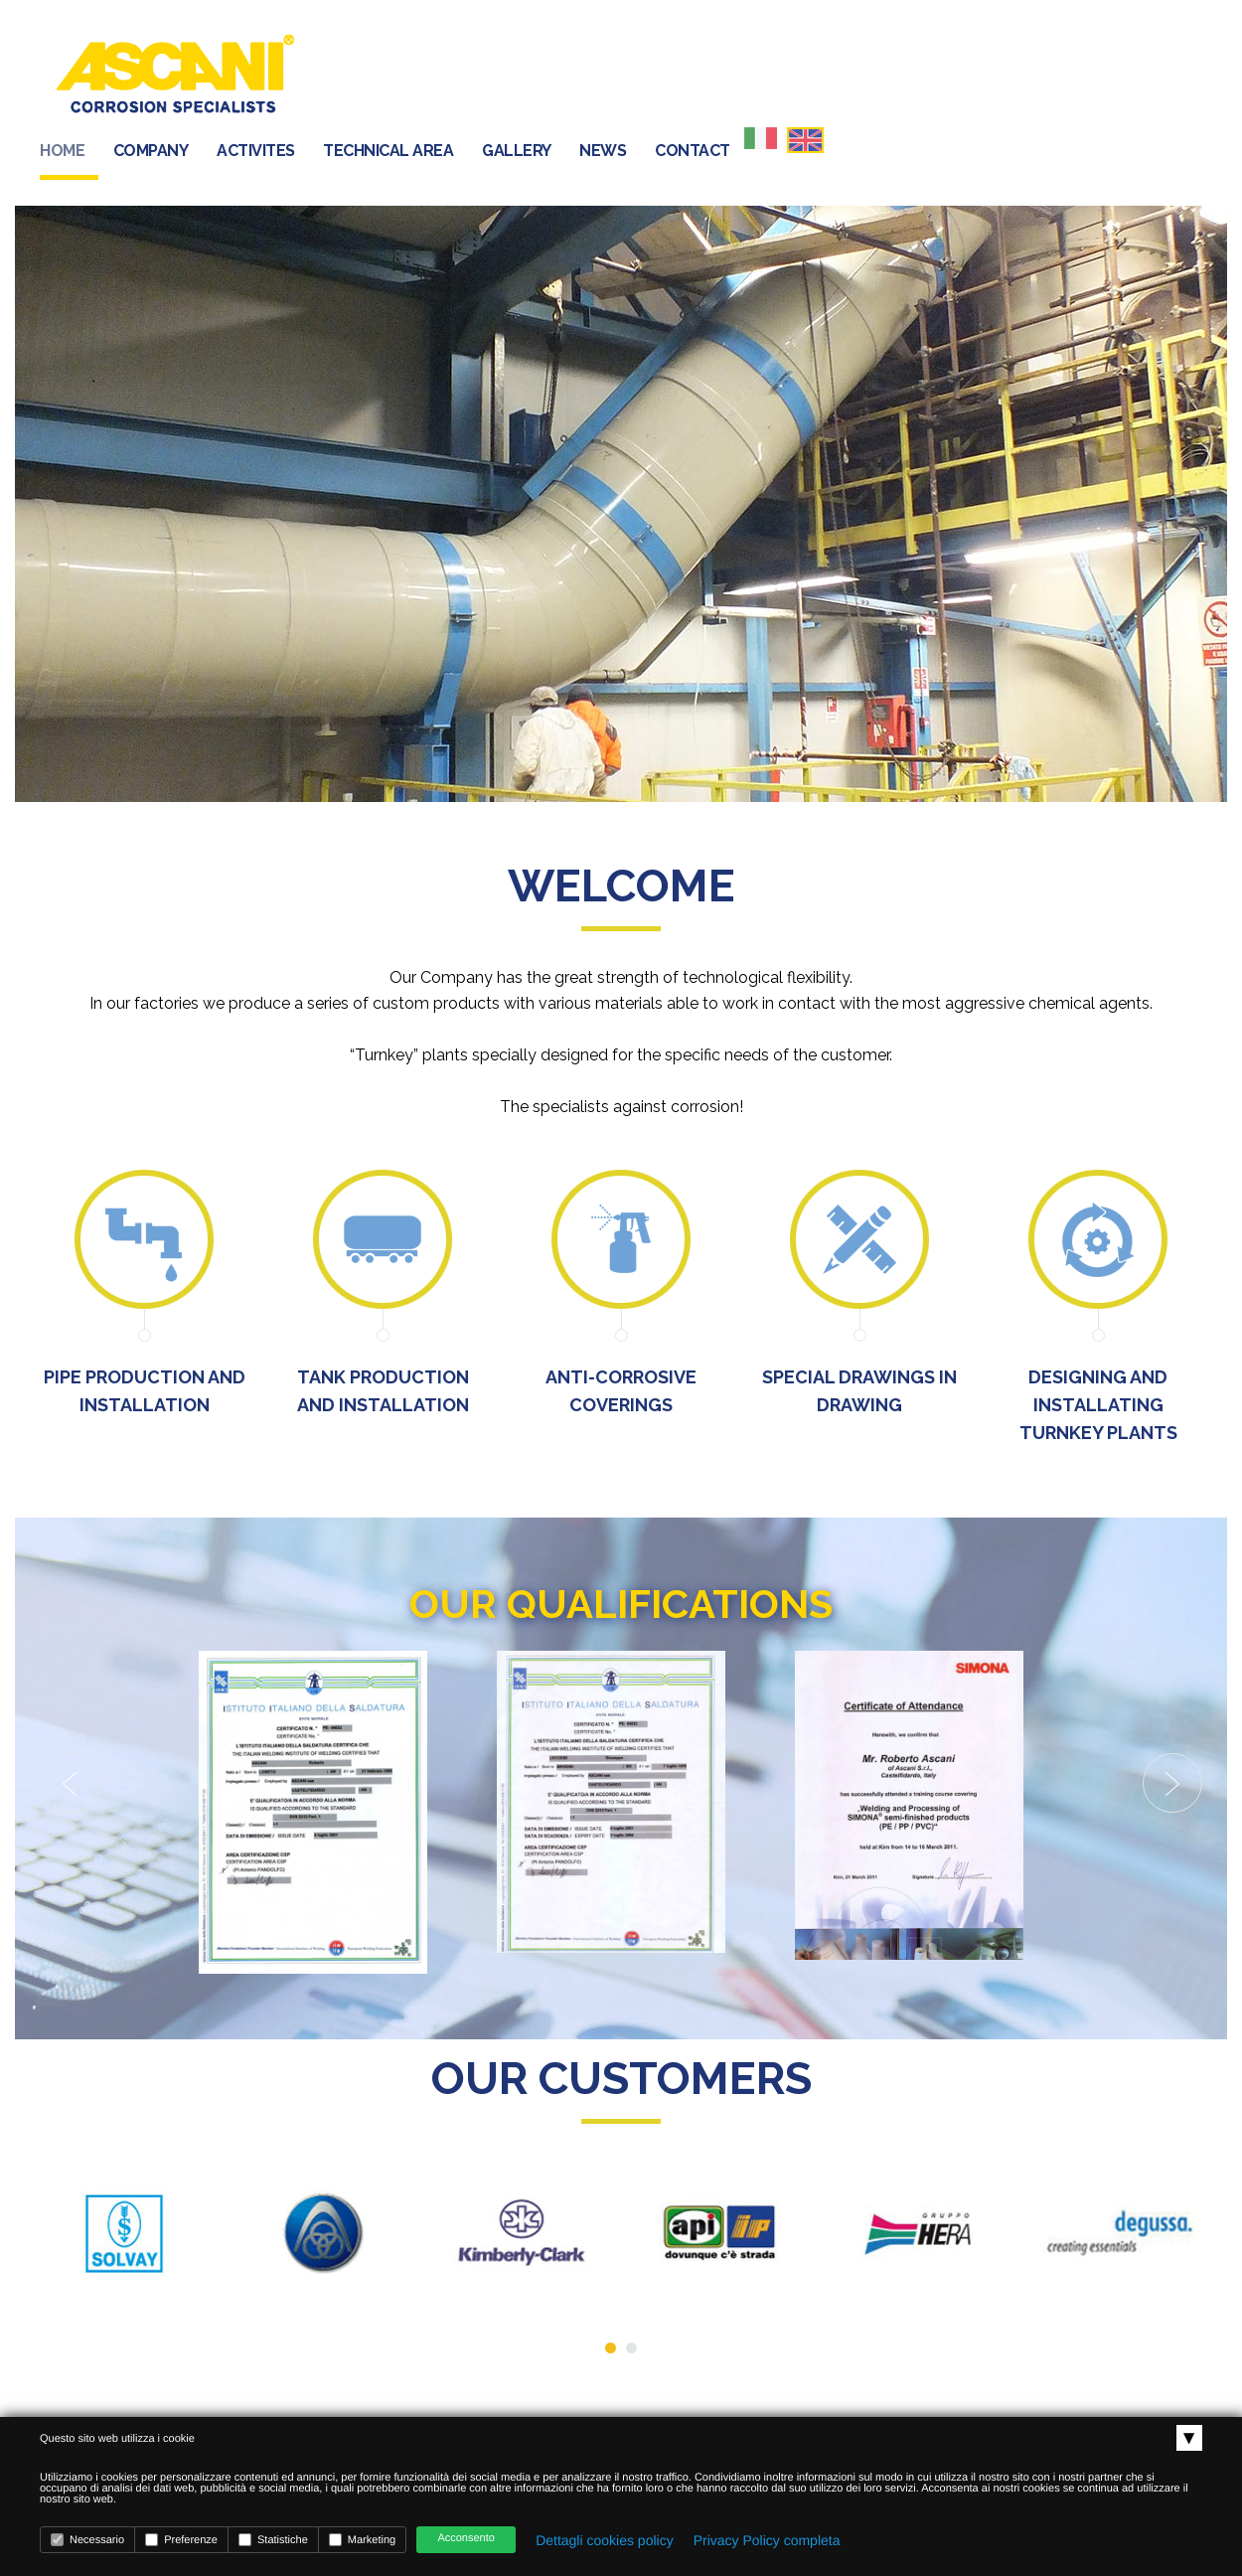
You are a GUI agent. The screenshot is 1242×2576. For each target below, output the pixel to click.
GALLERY (884, 74)
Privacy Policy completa (767, 2540)
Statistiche (273, 2539)
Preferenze (181, 2539)
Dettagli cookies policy (605, 2540)
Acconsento (465, 2538)
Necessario (87, 2539)
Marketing (362, 2539)
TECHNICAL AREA (756, 74)
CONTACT (1060, 74)
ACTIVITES (623, 74)
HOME (429, 74)
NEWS (970, 74)
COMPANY (518, 74)
